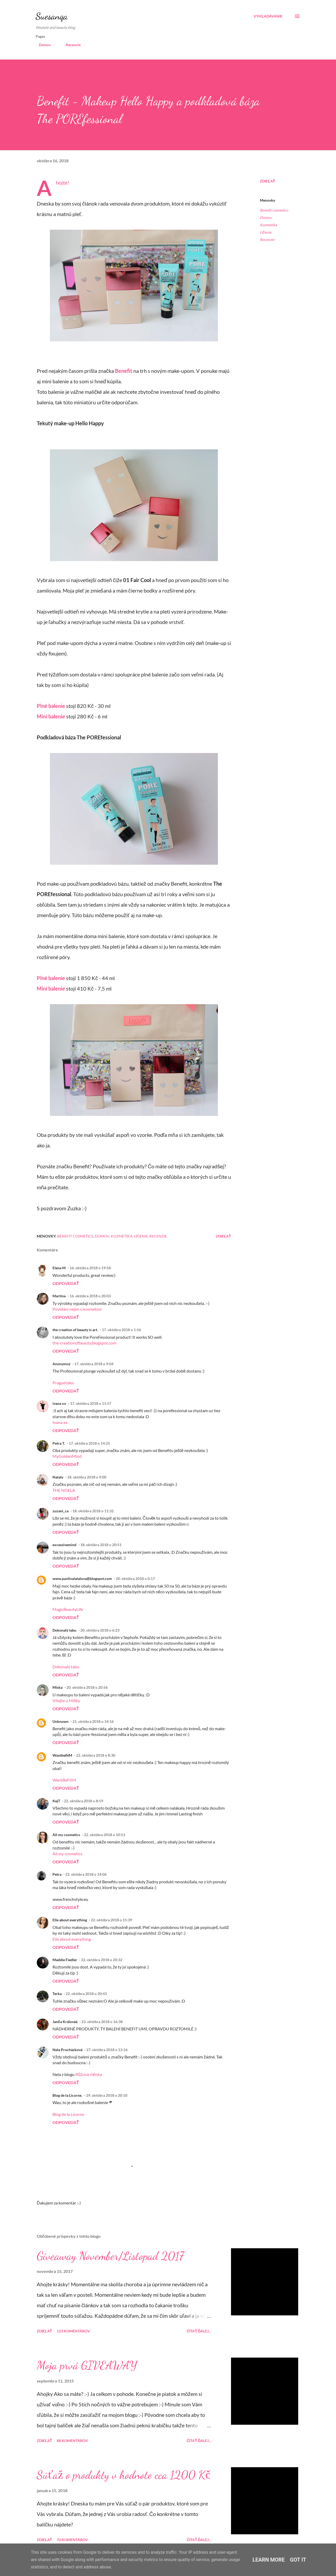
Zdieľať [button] (267, 181)
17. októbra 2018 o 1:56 (121, 1329)
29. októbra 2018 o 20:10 (106, 2095)
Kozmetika (268, 225)
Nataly (57, 1477)
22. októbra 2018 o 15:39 (111, 1920)
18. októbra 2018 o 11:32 (93, 1511)
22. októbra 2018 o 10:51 (104, 1834)
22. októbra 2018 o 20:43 (86, 1993)
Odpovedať (65, 1283)
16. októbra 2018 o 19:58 (90, 1268)
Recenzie (70, 44)
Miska (57, 1687)
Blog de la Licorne (68, 2114)
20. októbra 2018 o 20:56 (87, 1687)
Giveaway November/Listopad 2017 (110, 2256)
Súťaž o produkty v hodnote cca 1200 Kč (124, 2475)
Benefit (123, 371)
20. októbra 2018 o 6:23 (99, 1630)
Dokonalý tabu (64, 1630)
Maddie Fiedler (64, 1959)
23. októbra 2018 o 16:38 (102, 2021)
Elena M (59, 1268)
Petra (56, 1874)
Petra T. (58, 1443)
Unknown (60, 1721)
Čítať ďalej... (199, 2331)
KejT (56, 1801)
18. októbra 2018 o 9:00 (86, 1477)
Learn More (269, 2560)
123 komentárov (73, 2331)
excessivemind (64, 1544)
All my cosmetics (66, 1834)
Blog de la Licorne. (67, 2095)
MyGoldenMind (67, 1456)
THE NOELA (63, 1490)
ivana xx (59, 1403)
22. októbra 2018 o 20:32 (101, 1959)
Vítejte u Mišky (66, 1700)
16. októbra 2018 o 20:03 (90, 1296)
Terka (57, 1993)
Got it (298, 2560)
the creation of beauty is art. (75, 1329)
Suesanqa (52, 16)
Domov (42, 44)
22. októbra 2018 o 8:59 (83, 1801)
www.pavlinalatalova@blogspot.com (82, 1578)
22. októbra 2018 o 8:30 (95, 1755)
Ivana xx (59, 1422)
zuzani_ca (60, 1511)
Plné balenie (51, 706)
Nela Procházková (67, 2049)
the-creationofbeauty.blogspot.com (84, 1342)
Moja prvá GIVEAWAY (87, 2365)
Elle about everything (69, 1920)
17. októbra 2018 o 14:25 (89, 1443)
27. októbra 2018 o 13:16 (107, 2049)
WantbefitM (62, 1755)
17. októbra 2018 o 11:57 (90, 1403)
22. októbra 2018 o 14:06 (86, 1874)
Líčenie (265, 232)
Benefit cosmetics (274, 210)
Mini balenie (51, 716)
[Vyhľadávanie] (268, 16)
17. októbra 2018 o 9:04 (93, 1364)
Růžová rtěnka (88, 2074)
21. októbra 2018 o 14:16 (93, 1721)
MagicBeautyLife (67, 1609)
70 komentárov (72, 2539)
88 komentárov (72, 2440)
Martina (59, 1296)
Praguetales (63, 1382)
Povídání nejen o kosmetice (77, 1308)
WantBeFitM (64, 1779)
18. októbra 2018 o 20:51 (101, 1544)
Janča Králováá (64, 2021)
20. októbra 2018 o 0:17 (135, 1578)
